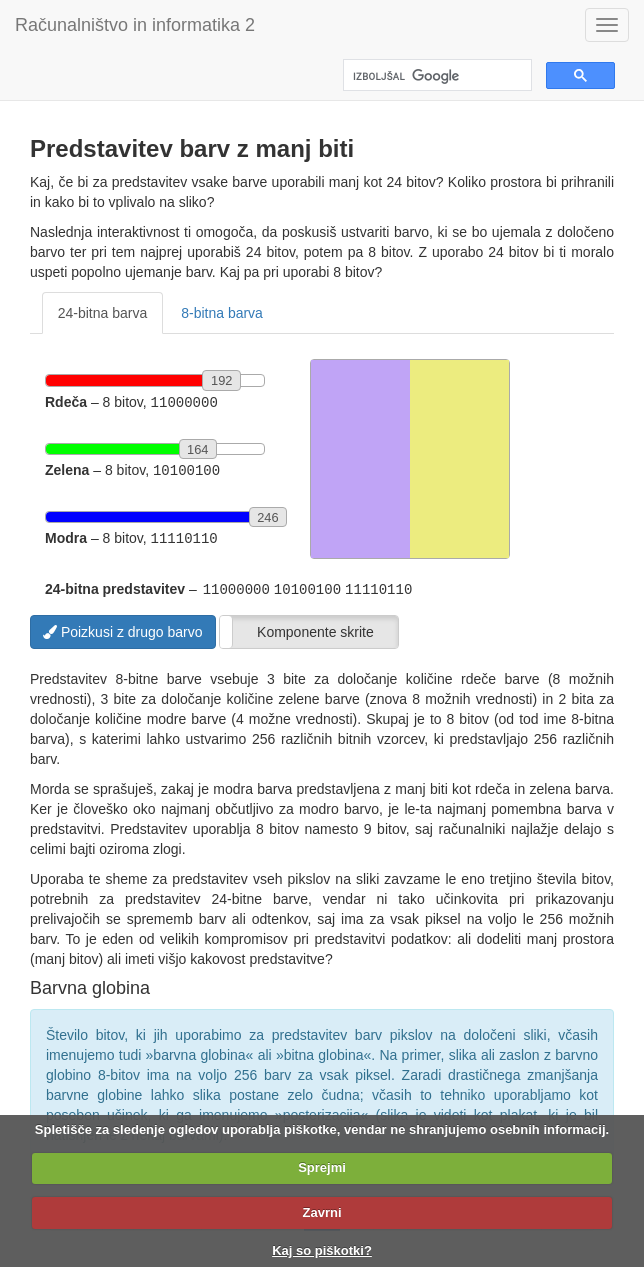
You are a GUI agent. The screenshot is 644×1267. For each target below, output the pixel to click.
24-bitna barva (103, 313)
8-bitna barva (222, 313)
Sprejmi (322, 1167)
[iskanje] (435, 76)
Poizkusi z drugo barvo (123, 628)
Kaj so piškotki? (322, 1250)
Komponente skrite (315, 628)
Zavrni (321, 1212)
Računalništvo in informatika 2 (135, 25)
